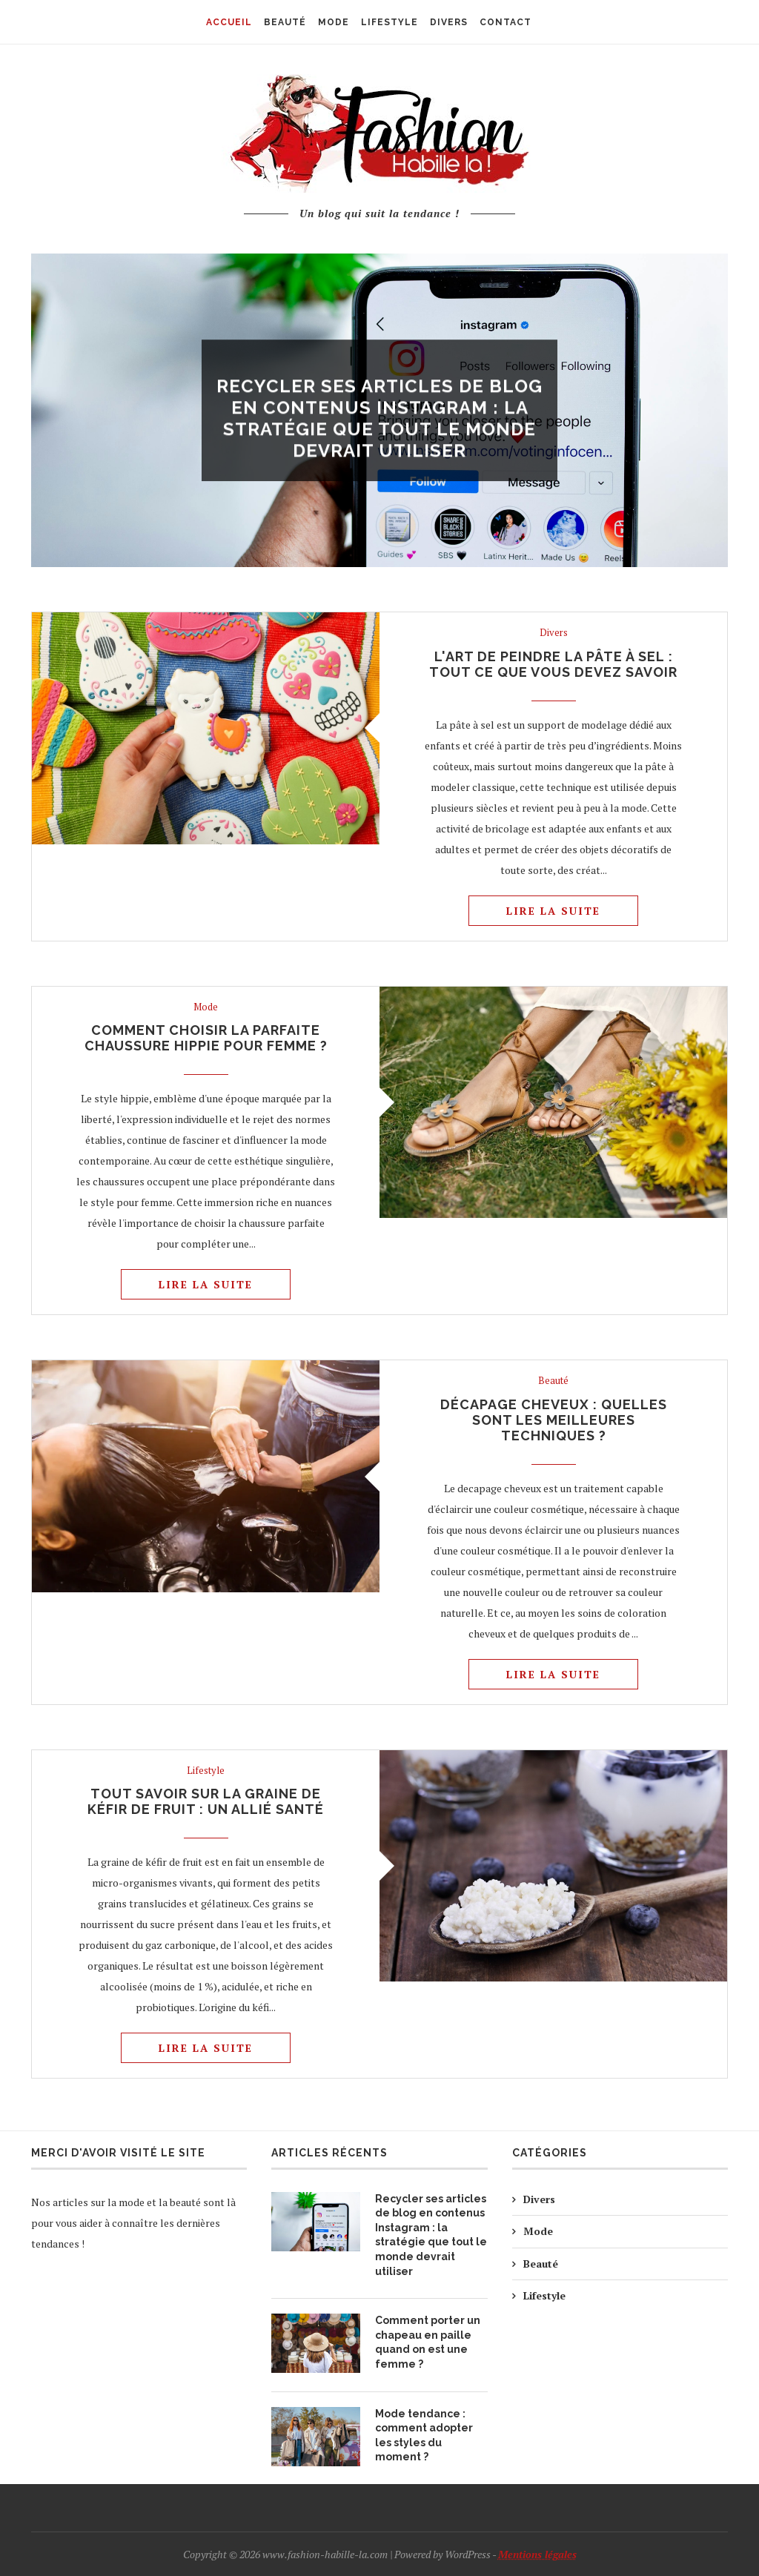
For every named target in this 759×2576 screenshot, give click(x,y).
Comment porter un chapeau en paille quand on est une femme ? (427, 2342)
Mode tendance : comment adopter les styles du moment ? (424, 2435)
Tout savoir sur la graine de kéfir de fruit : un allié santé (205, 1801)
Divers (379, 363)
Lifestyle (206, 1771)
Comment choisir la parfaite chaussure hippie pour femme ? (206, 1037)
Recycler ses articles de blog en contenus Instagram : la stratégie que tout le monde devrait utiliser (379, 422)
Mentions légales (537, 2554)
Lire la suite (553, 911)
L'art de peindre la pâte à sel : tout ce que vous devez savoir (553, 664)
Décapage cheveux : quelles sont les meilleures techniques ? (553, 1420)
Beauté (553, 1381)
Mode (205, 1007)
